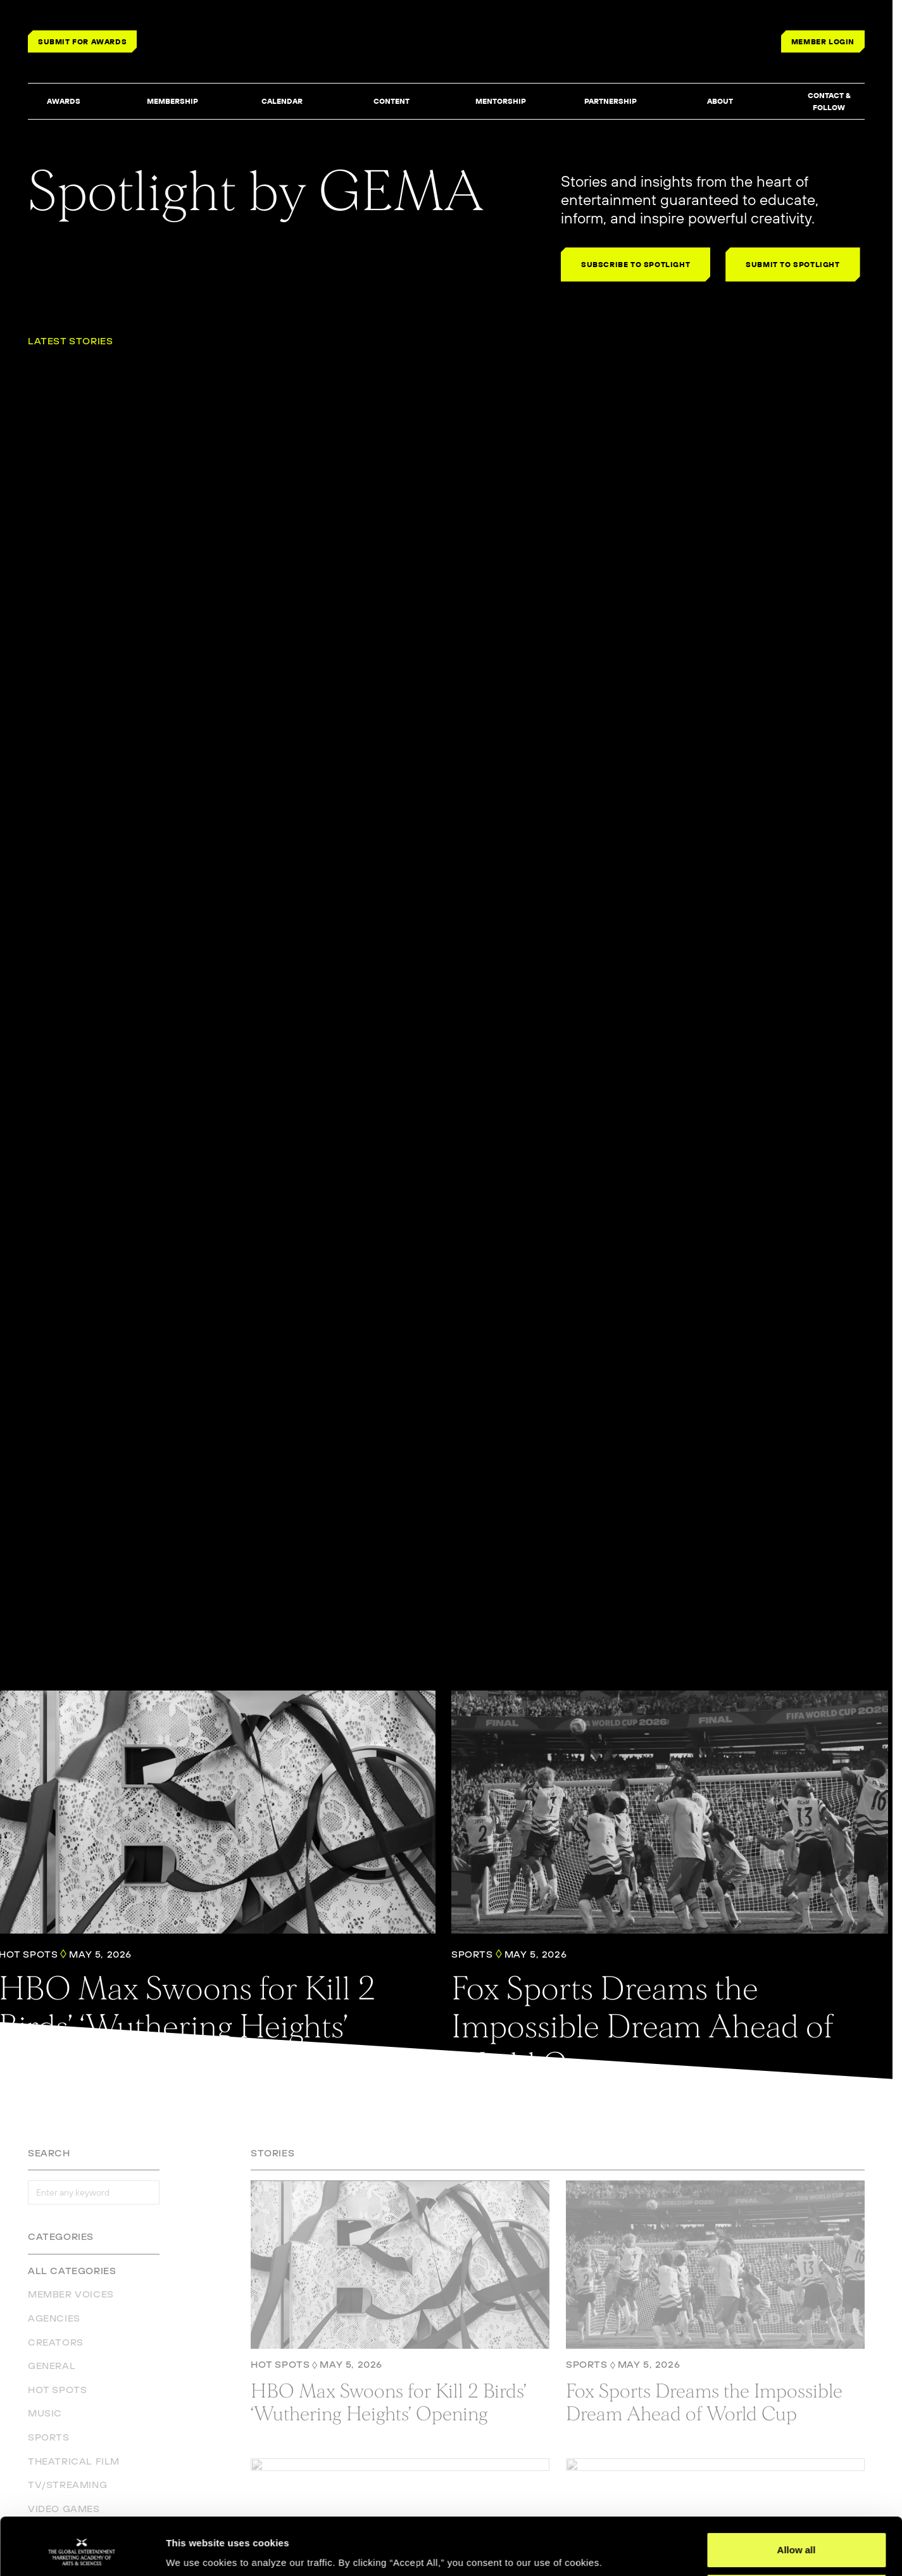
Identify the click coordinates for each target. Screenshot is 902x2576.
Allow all (796, 2501)
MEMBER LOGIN (823, 41)
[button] (63, 102)
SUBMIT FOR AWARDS (82, 41)
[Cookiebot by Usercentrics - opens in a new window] (82, 2551)
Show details (195, 2548)
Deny (796, 2542)
